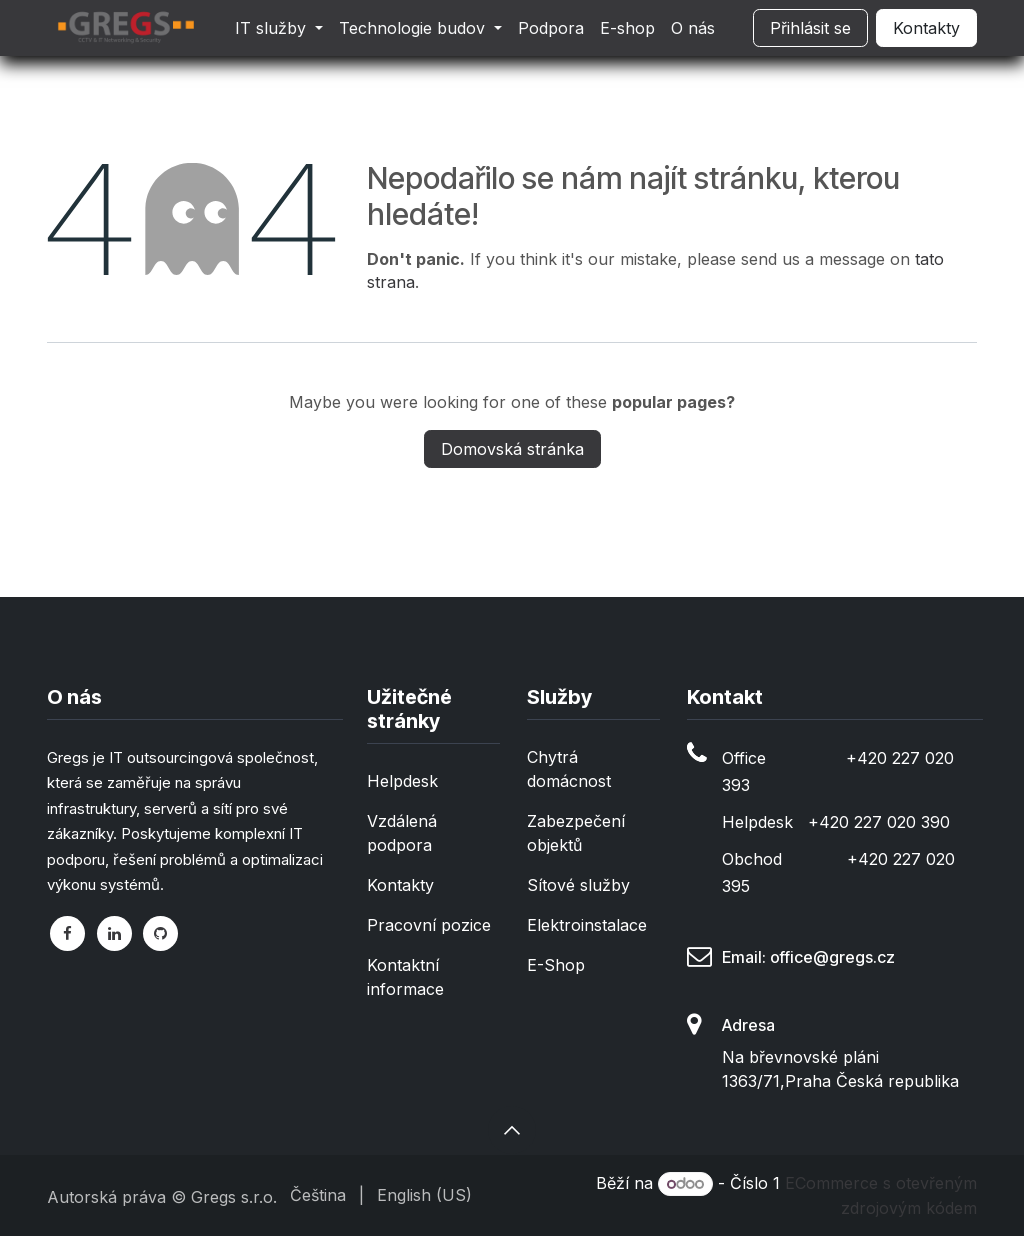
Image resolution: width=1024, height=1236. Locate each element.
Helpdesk (402, 781)
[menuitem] (279, 28)
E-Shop (556, 965)
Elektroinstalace (587, 925)
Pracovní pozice (429, 925)
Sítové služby (578, 885)
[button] (512, 1130)
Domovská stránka (512, 449)
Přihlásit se (810, 28)
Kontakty (926, 28)
